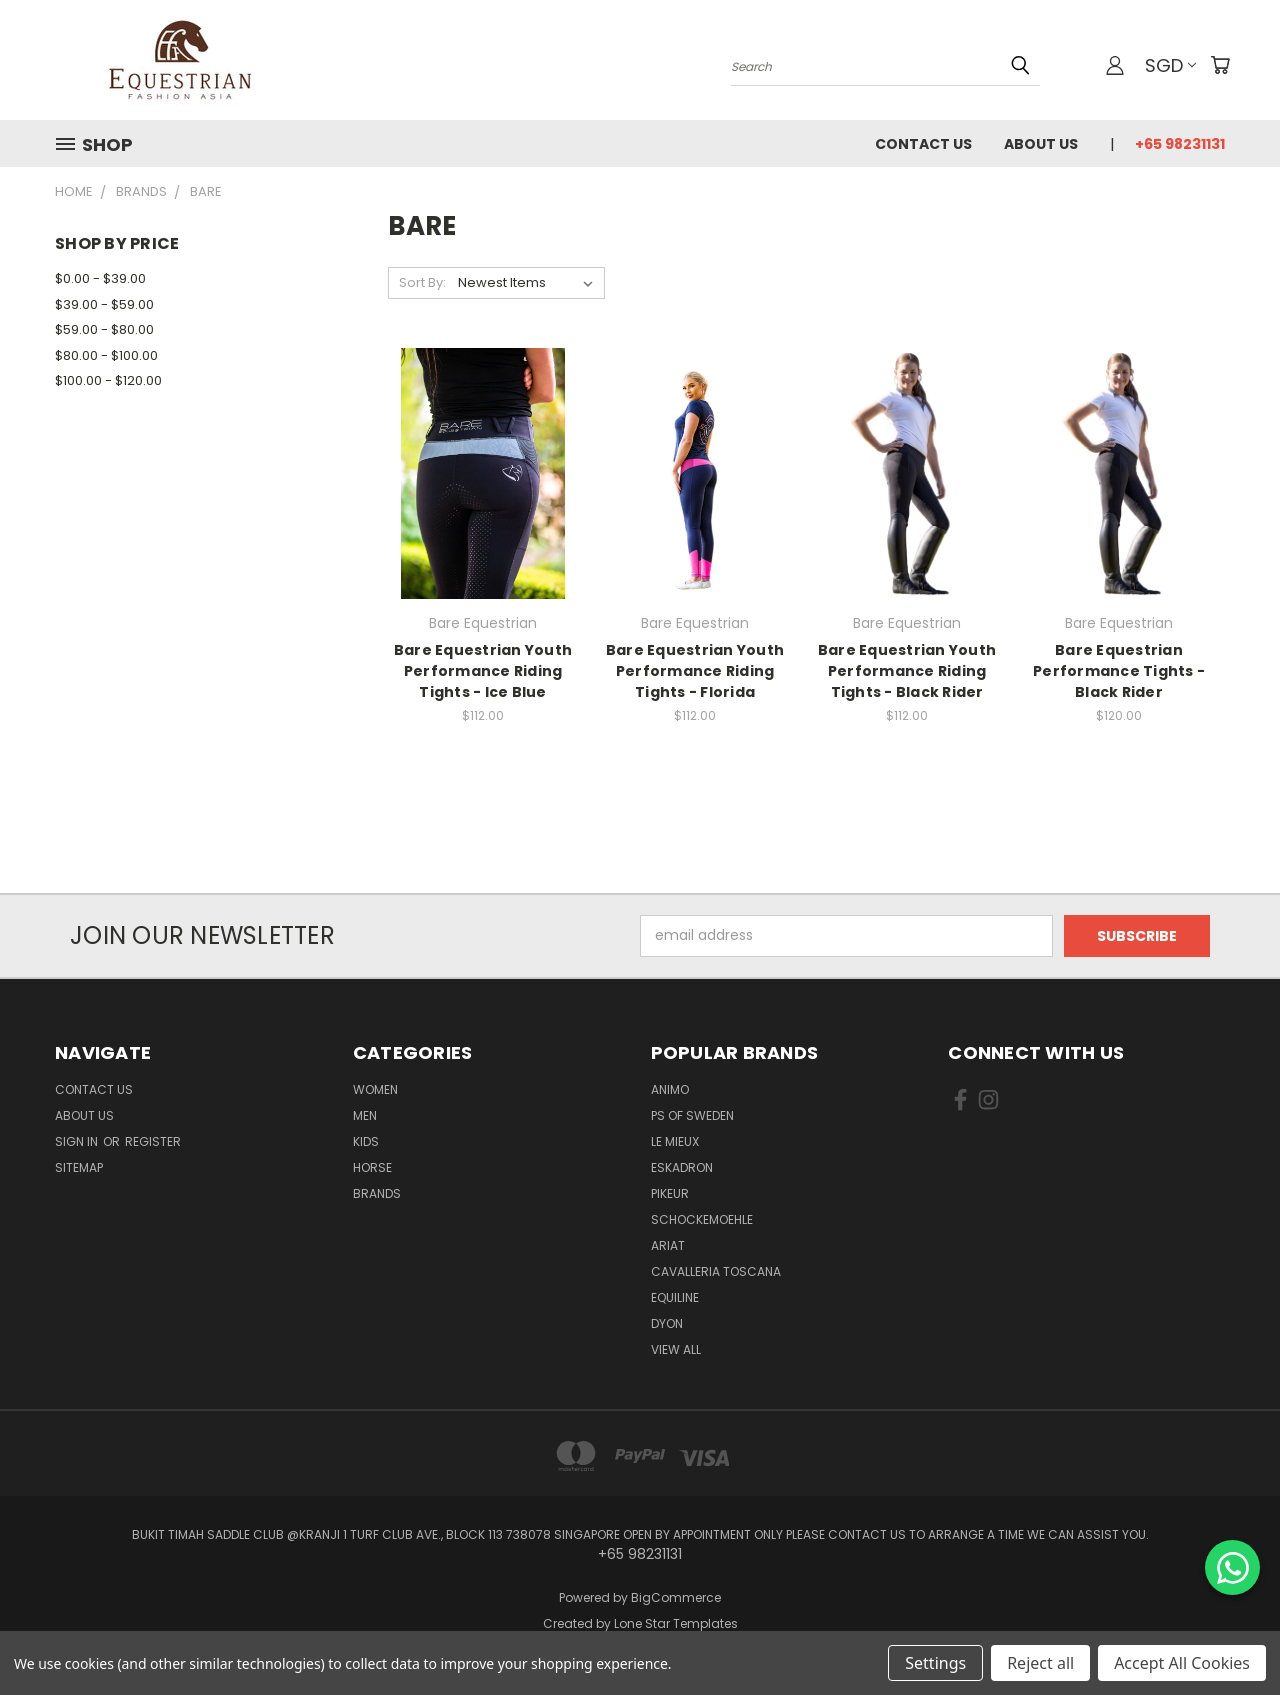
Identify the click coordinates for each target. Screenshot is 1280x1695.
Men (365, 1115)
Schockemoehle (702, 1219)
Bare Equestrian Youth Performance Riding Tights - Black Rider (907, 671)
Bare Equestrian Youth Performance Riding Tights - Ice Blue (483, 671)
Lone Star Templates (676, 1623)
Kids (366, 1141)
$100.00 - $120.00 (108, 380)
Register (153, 1141)
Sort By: (422, 282)
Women (375, 1089)
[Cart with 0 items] (1220, 65)
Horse (372, 1167)
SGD (1170, 65)
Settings (935, 1663)
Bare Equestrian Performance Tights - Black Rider (1119, 671)
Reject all (1040, 1663)
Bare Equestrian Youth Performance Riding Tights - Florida (695, 671)
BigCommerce (676, 1597)
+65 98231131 (1180, 144)
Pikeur (670, 1193)
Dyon (667, 1323)
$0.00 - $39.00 (100, 278)
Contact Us (923, 144)
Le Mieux (675, 1141)
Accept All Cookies (1182, 1663)
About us (1041, 144)
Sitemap (79, 1167)
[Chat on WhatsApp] (1232, 1567)
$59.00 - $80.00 (104, 329)
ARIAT (668, 1245)
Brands (377, 1193)
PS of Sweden (692, 1115)
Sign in (78, 1141)
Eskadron (682, 1167)
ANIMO (670, 1089)
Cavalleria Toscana (716, 1271)
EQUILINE (675, 1297)
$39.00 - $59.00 (104, 304)
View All (676, 1349)
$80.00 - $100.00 (106, 355)
